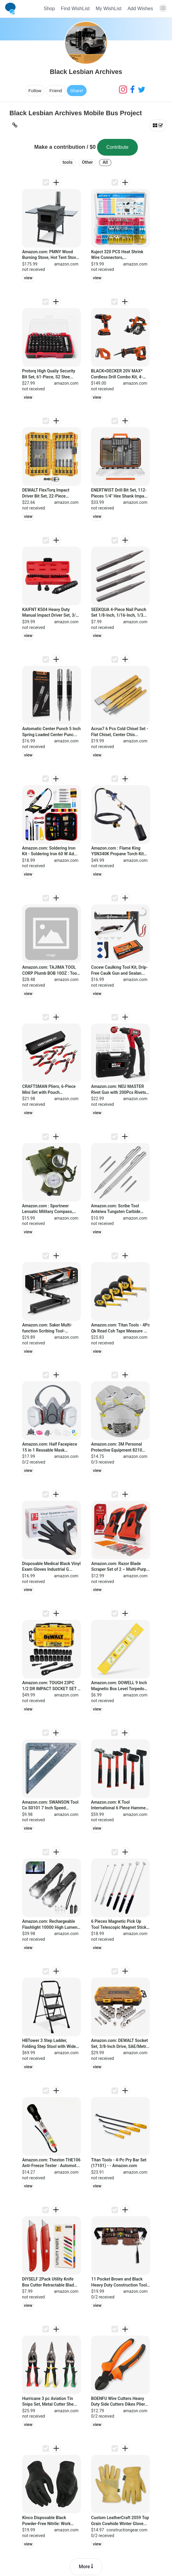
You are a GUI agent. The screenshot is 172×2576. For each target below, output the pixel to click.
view (28, 277)
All (105, 162)
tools (68, 162)
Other (87, 162)
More (86, 2566)
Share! (76, 90)
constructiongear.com (127, 2530)
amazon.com (66, 264)
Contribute (117, 147)
